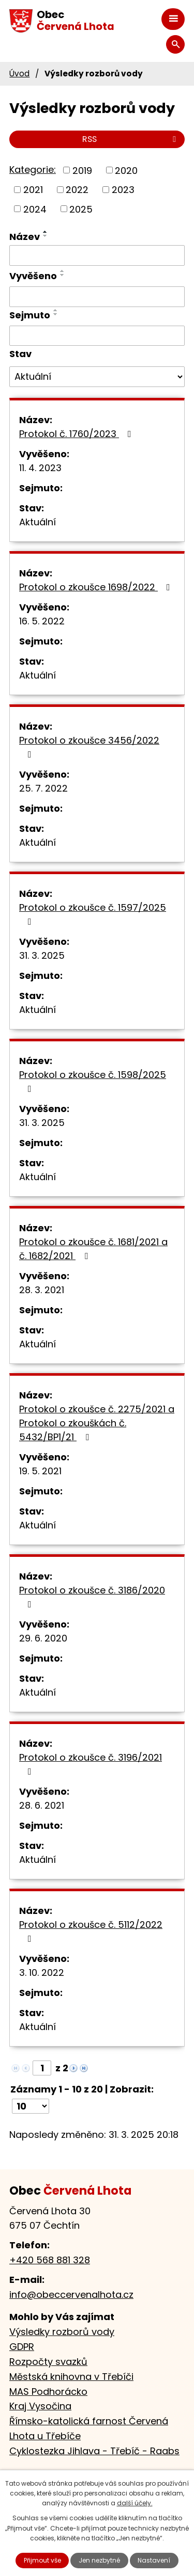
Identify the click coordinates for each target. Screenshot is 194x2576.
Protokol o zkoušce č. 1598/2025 (92, 1080)
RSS (131, 139)
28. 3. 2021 (41, 1289)
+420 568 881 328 (49, 2259)
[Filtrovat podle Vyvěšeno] (97, 296)
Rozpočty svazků (48, 2361)
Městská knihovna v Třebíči (71, 2376)
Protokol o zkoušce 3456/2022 (89, 746)
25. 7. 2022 (43, 788)
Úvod (19, 73)
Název (24, 236)
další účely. (135, 2503)
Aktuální (37, 522)
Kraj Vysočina (40, 2406)
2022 (77, 189)
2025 (81, 208)
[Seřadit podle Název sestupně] (45, 236)
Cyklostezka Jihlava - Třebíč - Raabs (94, 2450)
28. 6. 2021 (41, 1805)
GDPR (21, 2346)
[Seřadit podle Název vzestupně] (45, 232)
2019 (82, 170)
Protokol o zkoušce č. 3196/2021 (90, 1763)
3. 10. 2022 (41, 1972)
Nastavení (154, 2560)
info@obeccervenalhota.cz (71, 2294)
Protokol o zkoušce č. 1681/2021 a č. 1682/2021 (93, 1248)
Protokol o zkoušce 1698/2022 (96, 587)
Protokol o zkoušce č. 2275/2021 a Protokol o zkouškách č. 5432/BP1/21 (96, 1423)
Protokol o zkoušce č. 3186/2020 (92, 1596)
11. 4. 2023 (40, 467)
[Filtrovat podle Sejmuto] (97, 336)
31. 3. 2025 (42, 955)
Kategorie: (32, 169)
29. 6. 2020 (43, 1638)
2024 (35, 208)
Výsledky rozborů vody (61, 2331)
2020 (126, 170)
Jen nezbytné (99, 2560)
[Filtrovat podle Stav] (97, 376)
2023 (123, 189)
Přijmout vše (42, 2560)
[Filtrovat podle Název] (97, 255)
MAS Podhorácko (48, 2391)
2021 (33, 189)
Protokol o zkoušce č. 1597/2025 (92, 913)
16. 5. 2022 (42, 621)
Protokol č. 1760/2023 (77, 433)
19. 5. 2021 (40, 1470)
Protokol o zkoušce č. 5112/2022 (90, 1930)
